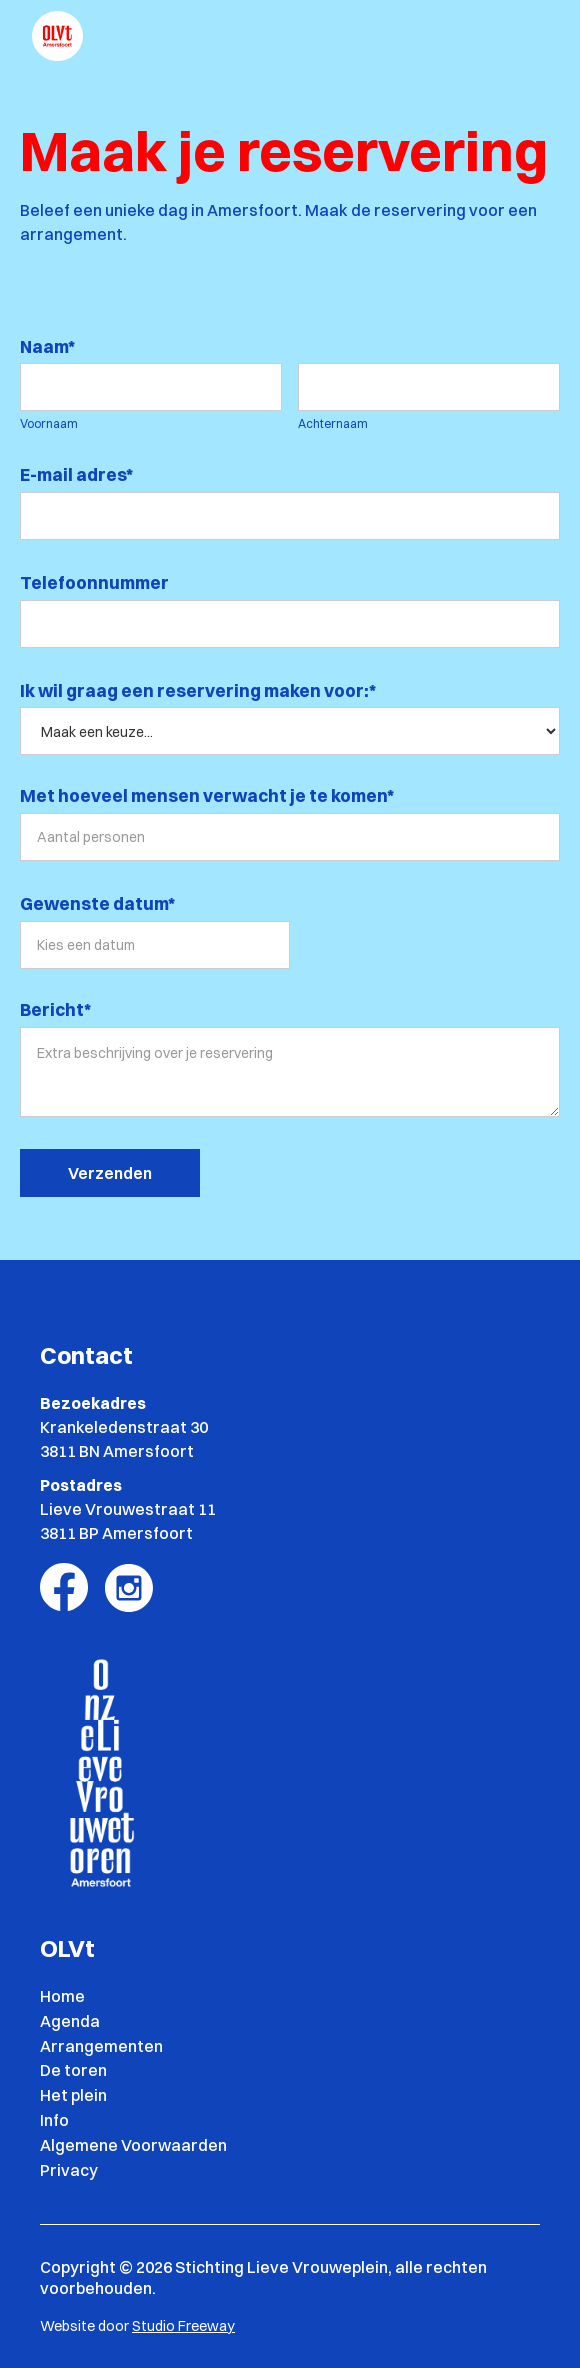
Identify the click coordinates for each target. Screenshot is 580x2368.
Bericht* (55, 1009)
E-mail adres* (76, 474)
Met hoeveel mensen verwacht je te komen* (207, 795)
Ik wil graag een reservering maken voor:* (199, 690)
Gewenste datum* (97, 903)
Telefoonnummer (94, 582)
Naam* (47, 346)
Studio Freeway (183, 2326)
